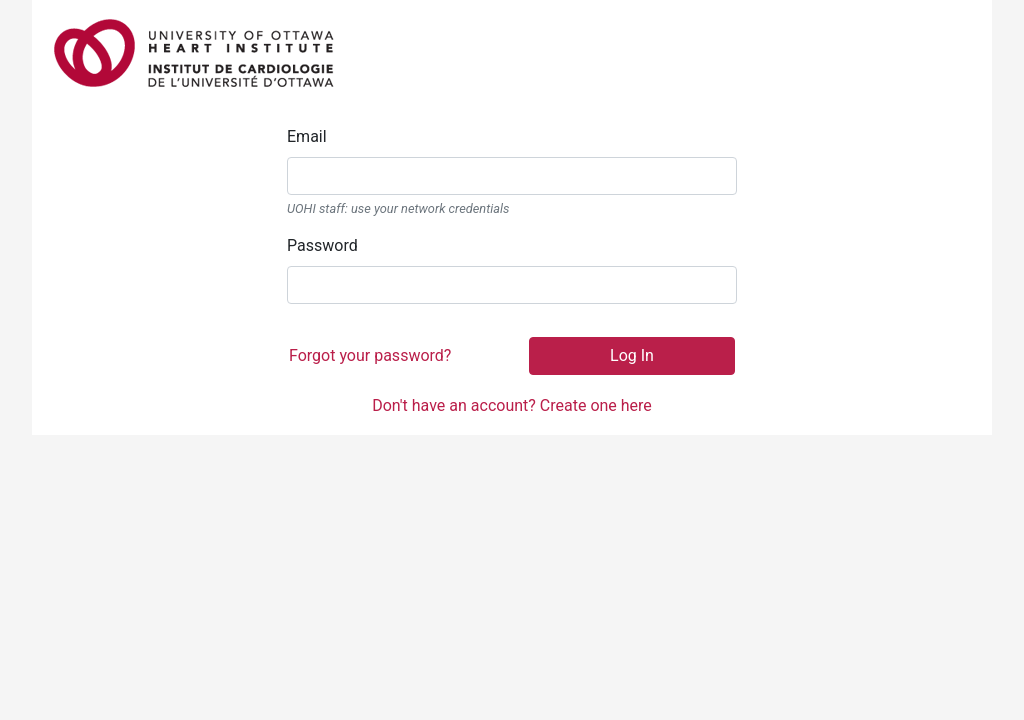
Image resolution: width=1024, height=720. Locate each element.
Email (307, 136)
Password (322, 245)
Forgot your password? (370, 355)
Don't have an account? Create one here (512, 405)
